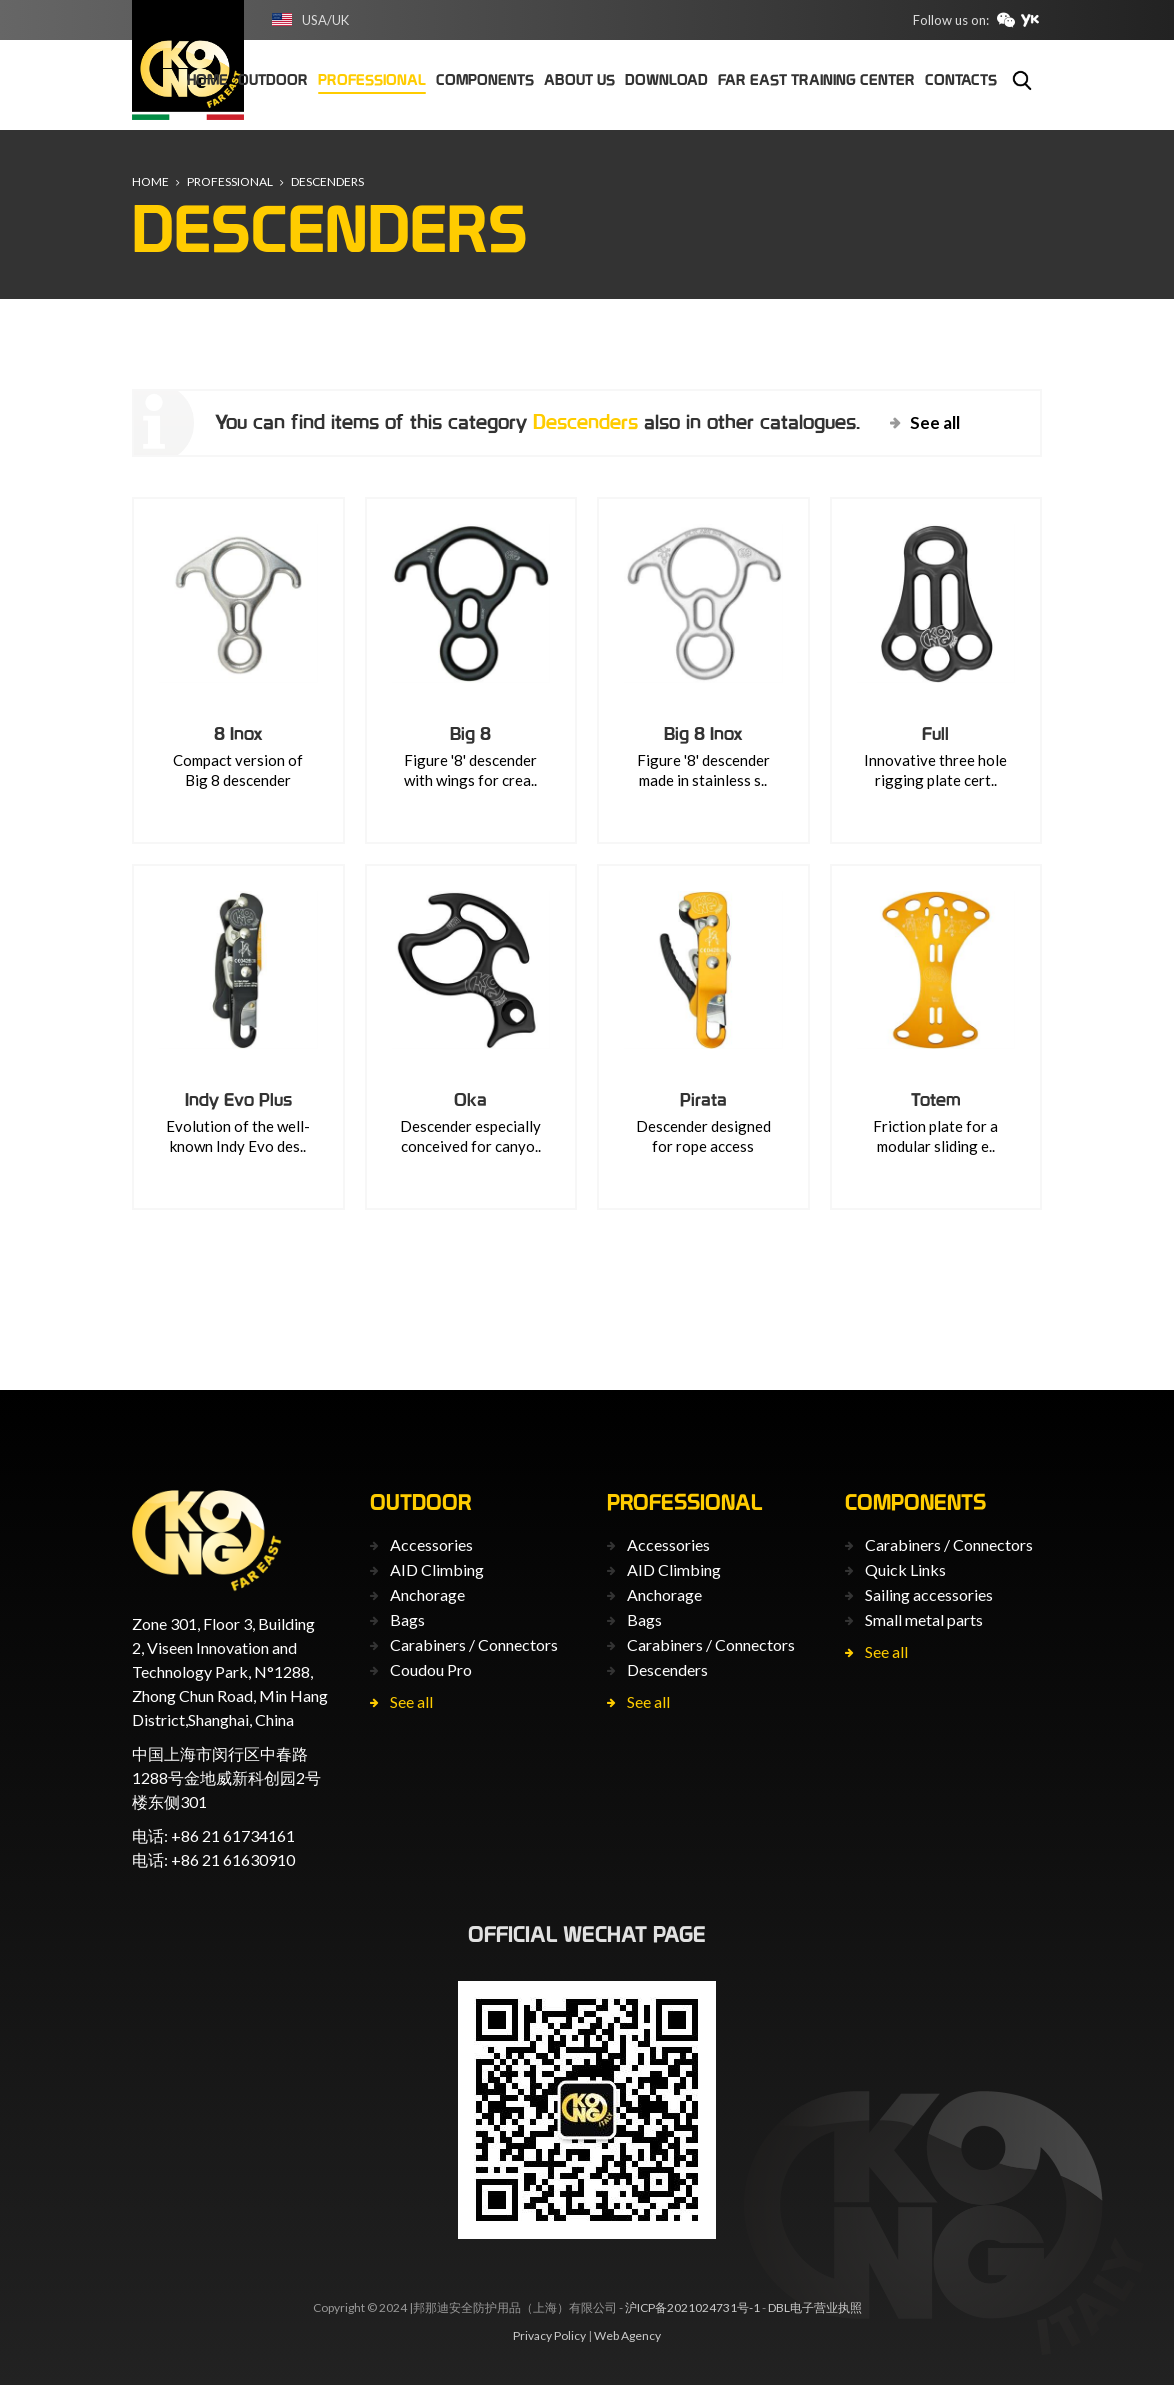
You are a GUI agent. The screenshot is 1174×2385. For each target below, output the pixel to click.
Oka (470, 1099)
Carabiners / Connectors (474, 1644)
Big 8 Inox (703, 733)
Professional (230, 181)
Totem (936, 1099)
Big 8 (470, 733)
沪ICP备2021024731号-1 (692, 2307)
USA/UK (325, 20)
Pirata (703, 1099)
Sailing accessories (929, 1594)
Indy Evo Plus (238, 1099)
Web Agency (627, 2335)
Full (935, 733)
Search (1022, 80)
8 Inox (238, 733)
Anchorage (427, 1594)
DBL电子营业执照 (815, 2307)
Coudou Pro (431, 1669)
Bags (407, 1619)
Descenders (327, 181)
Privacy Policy (549, 2335)
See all (935, 422)
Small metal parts (924, 1619)
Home (150, 181)
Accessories (431, 1544)
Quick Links (905, 1569)
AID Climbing (437, 1569)
